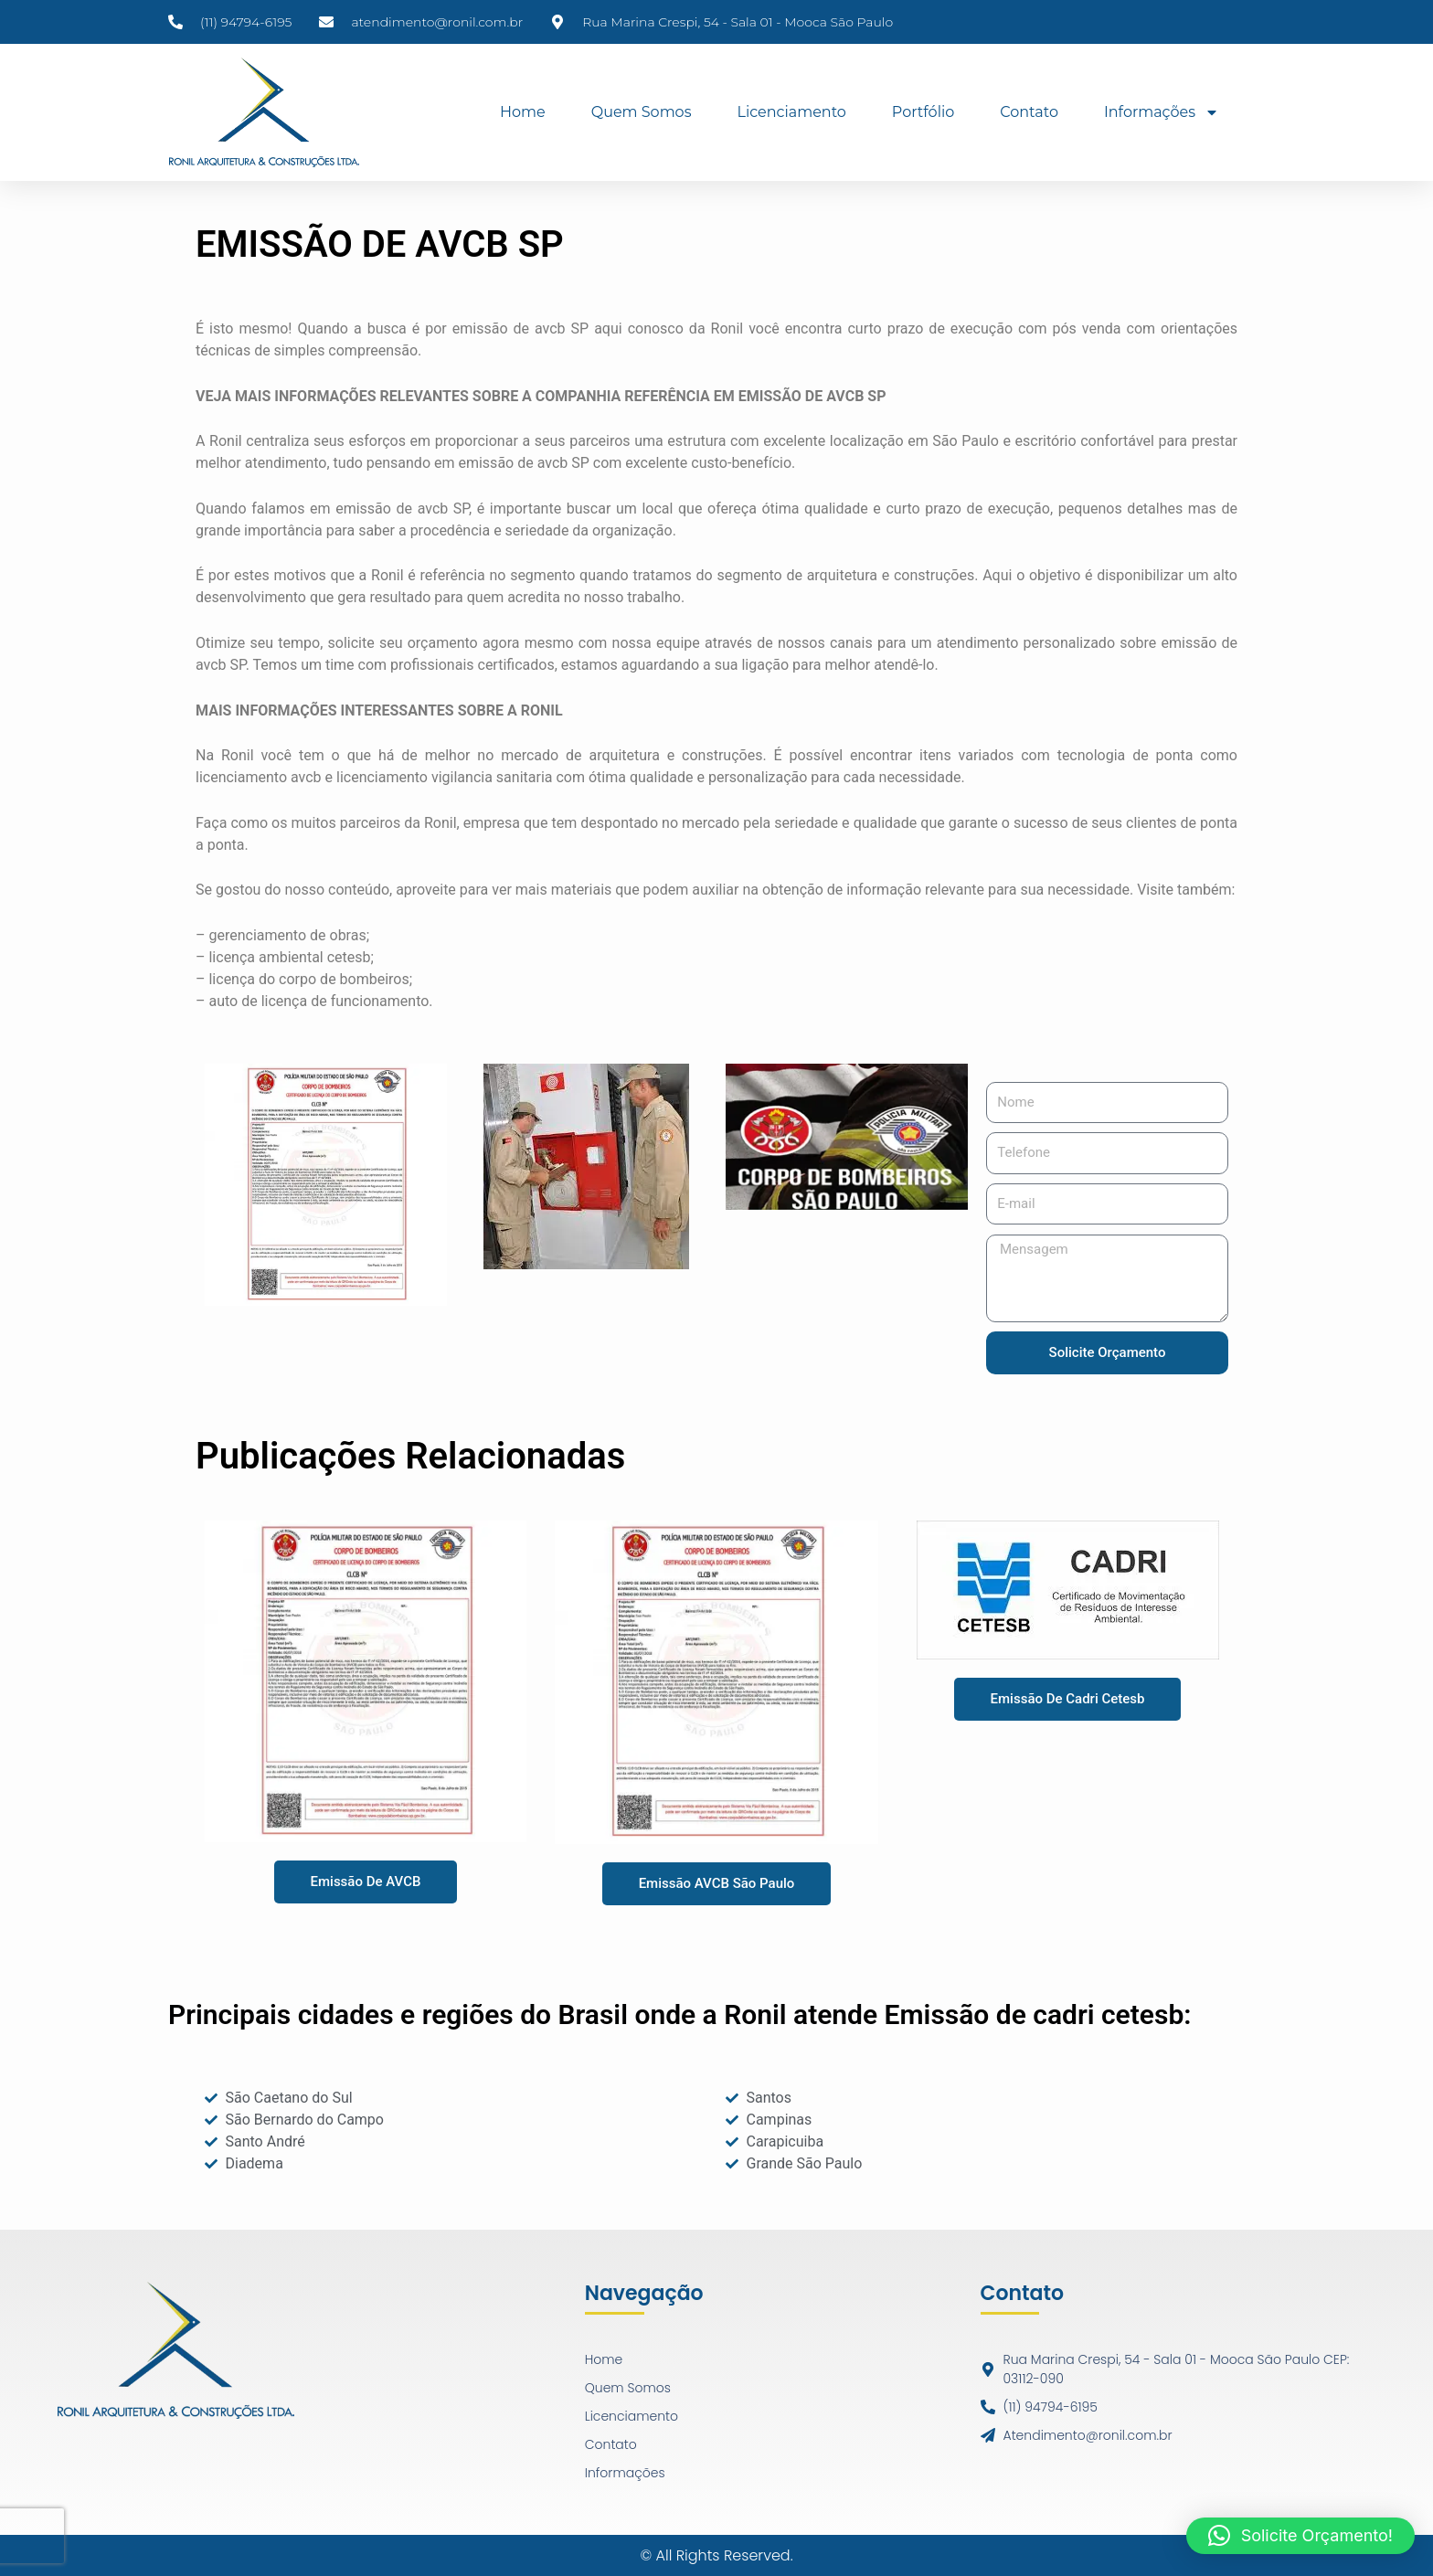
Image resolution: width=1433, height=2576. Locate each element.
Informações (1161, 112)
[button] (1300, 2536)
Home (523, 112)
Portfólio (923, 112)
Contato (1029, 112)
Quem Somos (641, 112)
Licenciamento (791, 112)
